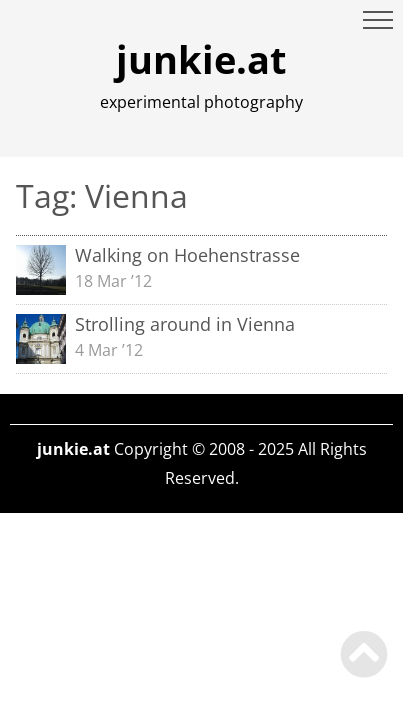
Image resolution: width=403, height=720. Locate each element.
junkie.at (201, 59)
